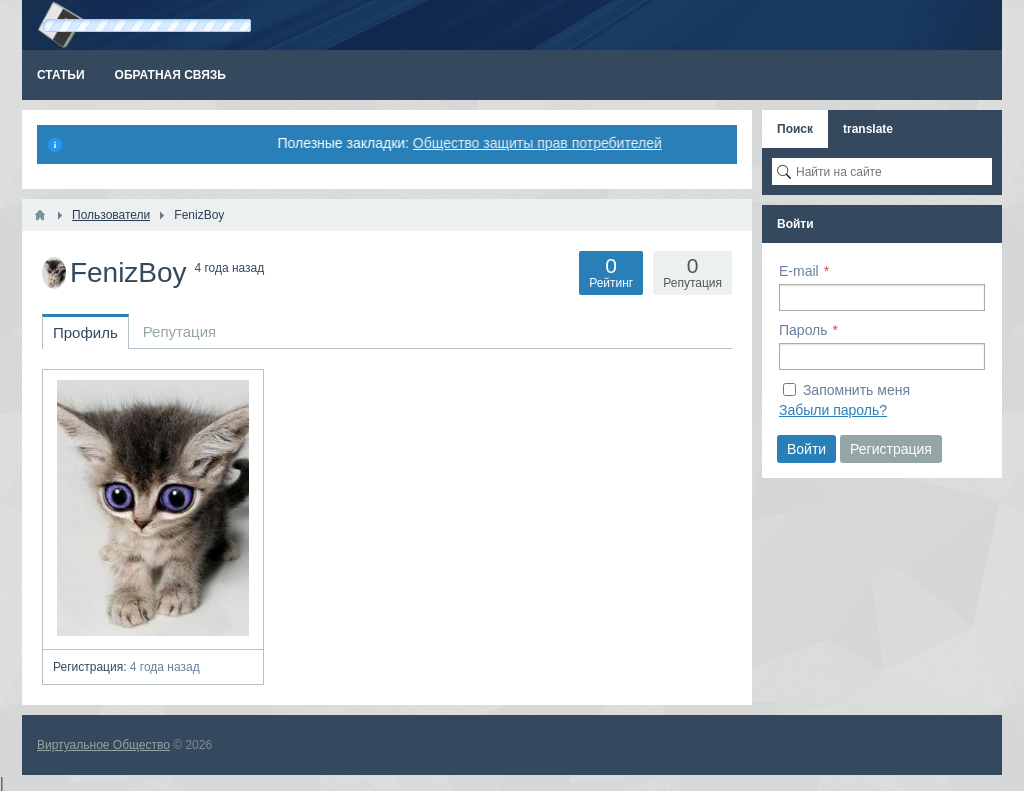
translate (868, 129)
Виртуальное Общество (103, 745)
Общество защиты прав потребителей (540, 143)
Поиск (795, 129)
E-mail (799, 271)
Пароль (803, 330)
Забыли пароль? (833, 410)
